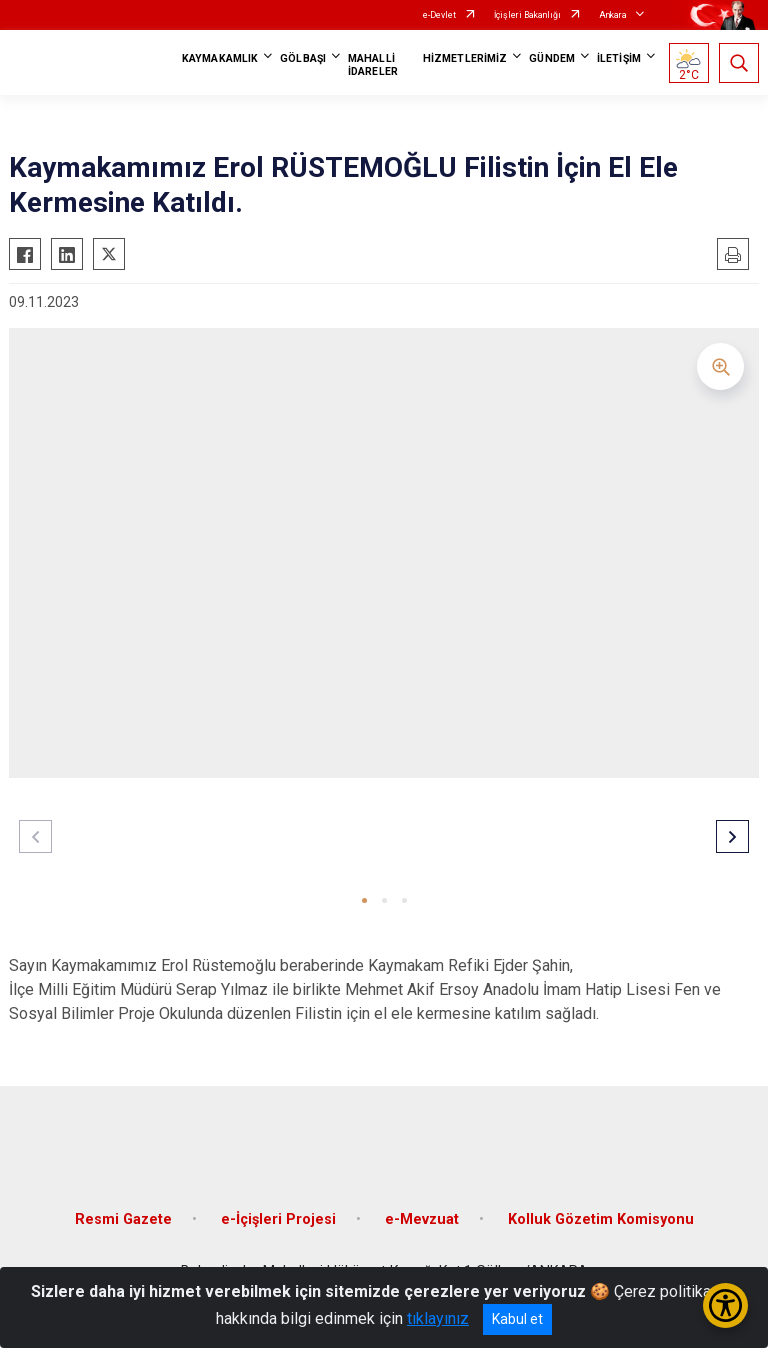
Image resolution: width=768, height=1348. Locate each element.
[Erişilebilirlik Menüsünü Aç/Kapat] (725, 1305)
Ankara (613, 15)
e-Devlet (439, 15)
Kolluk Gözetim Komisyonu (601, 1219)
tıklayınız (438, 1318)
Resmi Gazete (123, 1219)
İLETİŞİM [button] (619, 58)
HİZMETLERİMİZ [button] (465, 58)
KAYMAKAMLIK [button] (220, 58)
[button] (364, 900)
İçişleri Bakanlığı (527, 15)
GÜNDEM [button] (552, 58)
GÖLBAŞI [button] (303, 58)
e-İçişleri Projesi (278, 1219)
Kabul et (517, 1319)
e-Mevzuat (422, 1219)
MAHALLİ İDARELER (373, 65)
